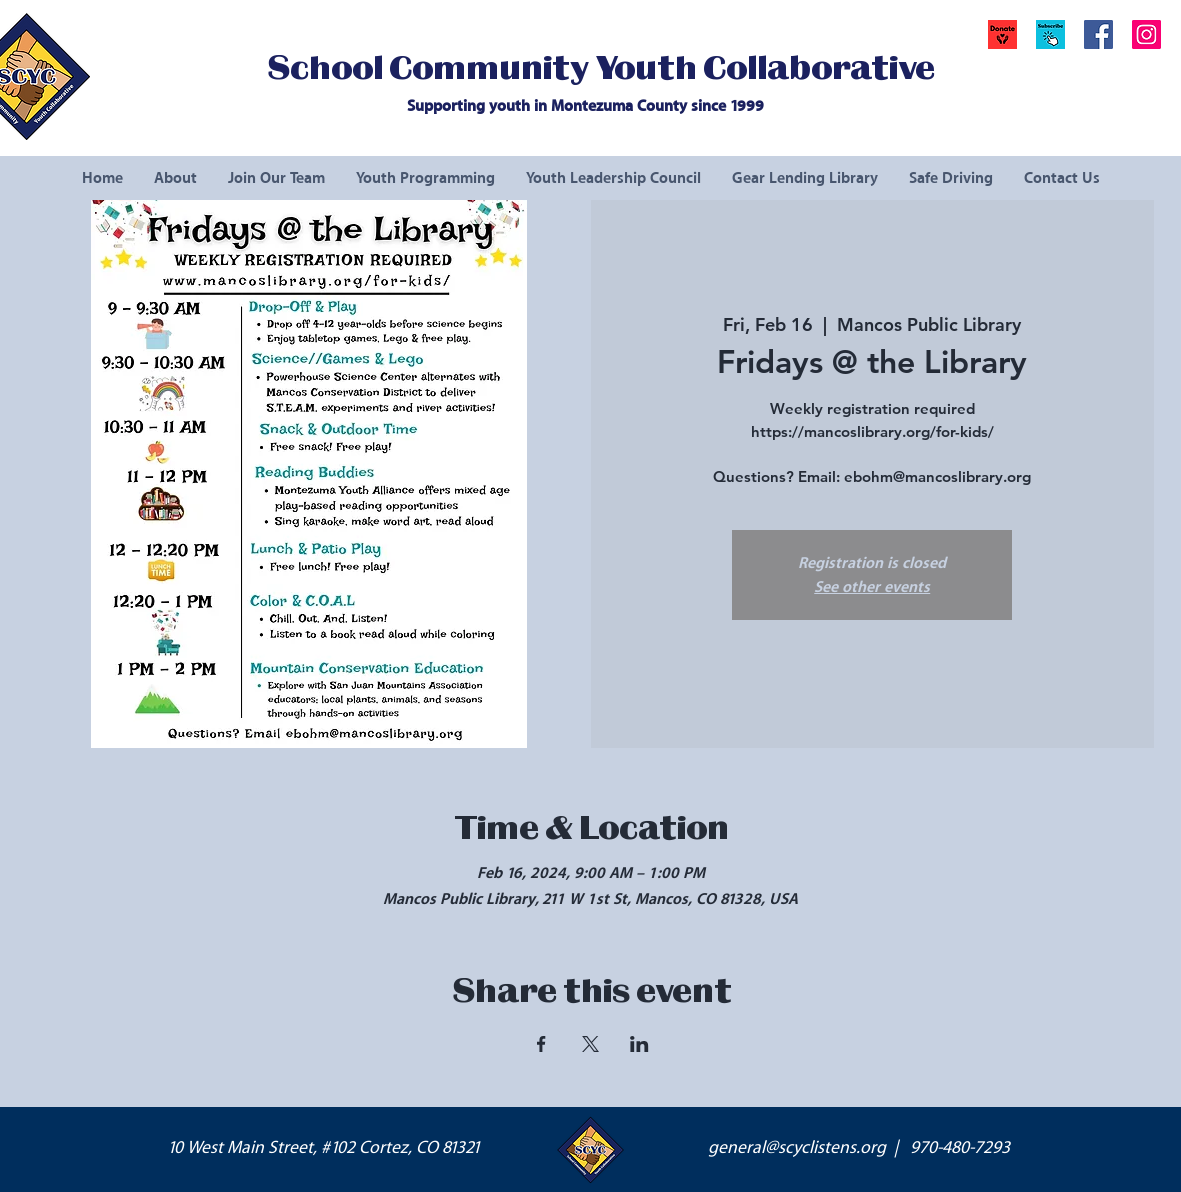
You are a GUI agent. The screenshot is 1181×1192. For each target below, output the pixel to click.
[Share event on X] (590, 1044)
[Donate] (1002, 34)
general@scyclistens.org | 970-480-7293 (859, 1148)
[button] (1050, 34)
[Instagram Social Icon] (1146, 34)
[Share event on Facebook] (541, 1044)
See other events (872, 587)
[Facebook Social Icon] (1098, 34)
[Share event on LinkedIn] (639, 1044)
